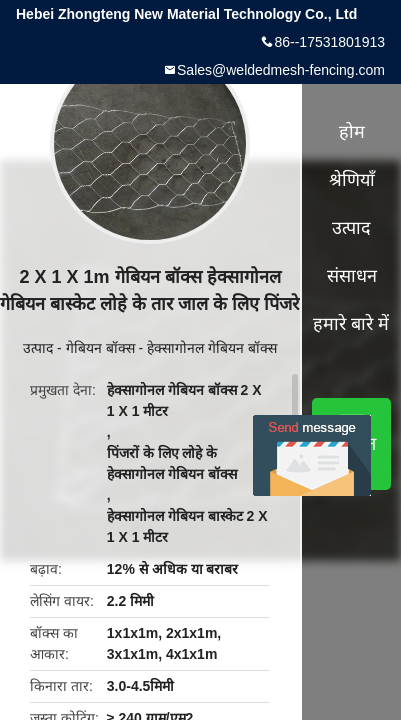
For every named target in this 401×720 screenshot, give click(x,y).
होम (352, 132)
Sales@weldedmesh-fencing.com (281, 70)
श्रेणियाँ (352, 180)
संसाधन (352, 276)
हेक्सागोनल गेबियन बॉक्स (212, 348)
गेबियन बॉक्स (100, 348)
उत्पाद (38, 348)
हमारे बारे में (351, 324)
